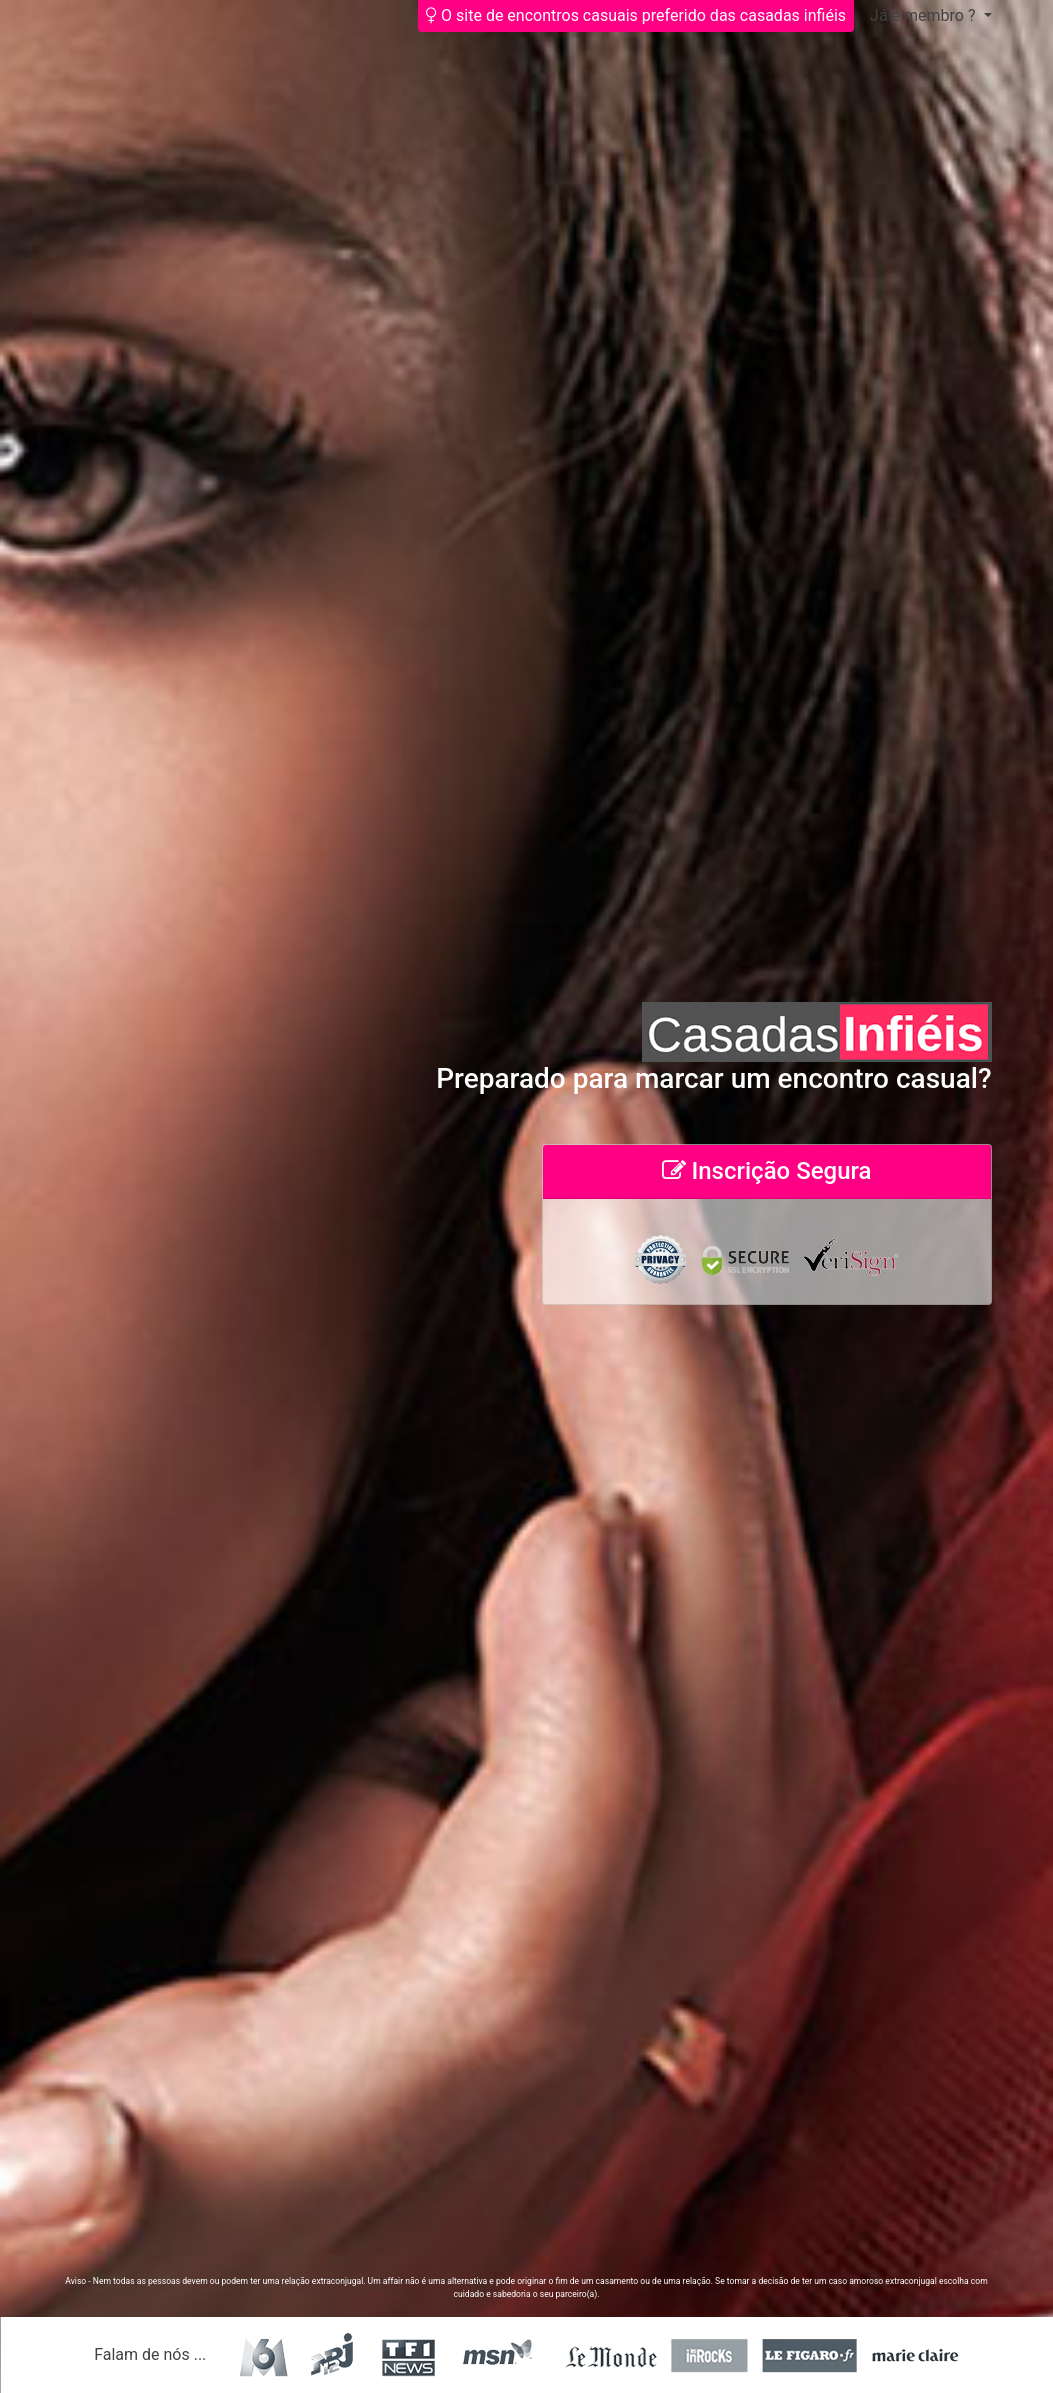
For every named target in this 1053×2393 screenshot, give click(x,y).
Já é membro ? (924, 15)
